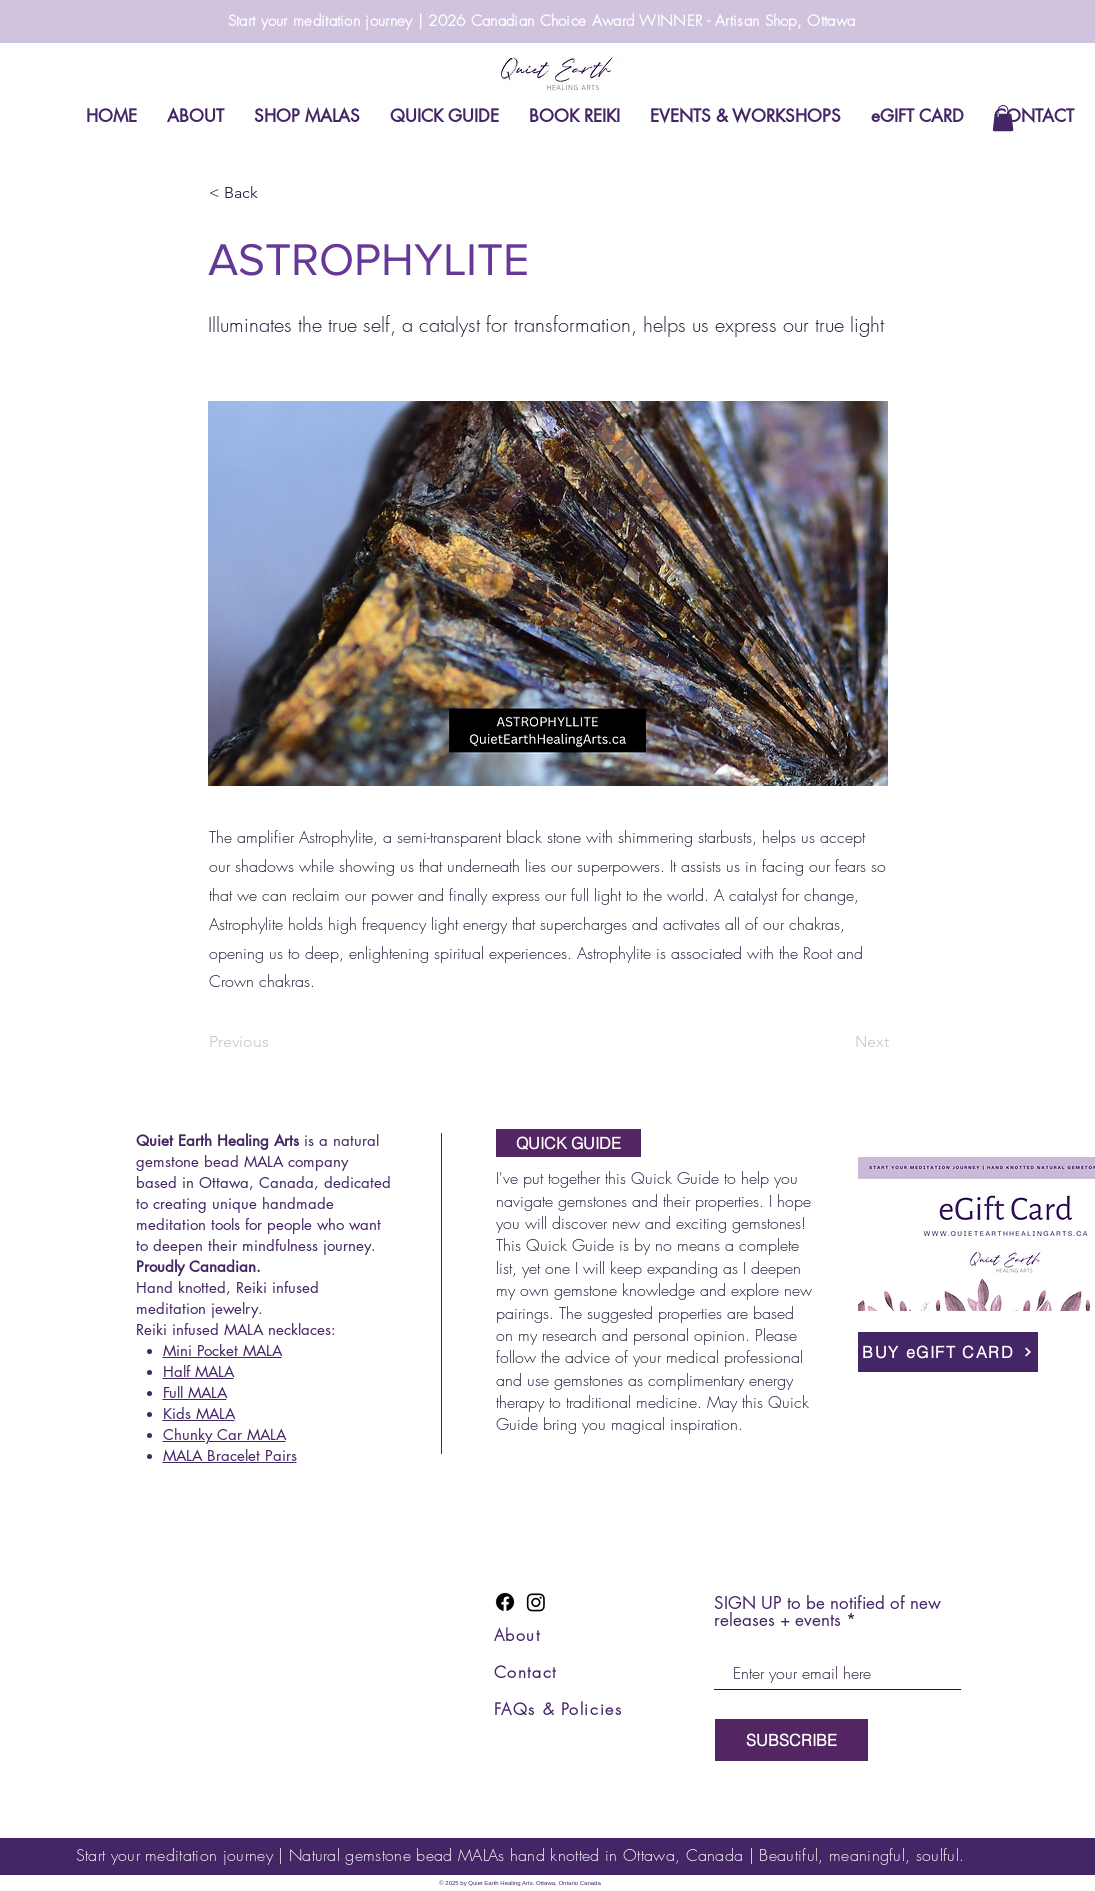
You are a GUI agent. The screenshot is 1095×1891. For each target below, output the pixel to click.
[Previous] (275, 1042)
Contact (525, 1672)
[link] (1003, 118)
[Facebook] (505, 1602)
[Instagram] (536, 1602)
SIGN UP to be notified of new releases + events (827, 1612)
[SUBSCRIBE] (791, 1740)
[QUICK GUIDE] (568, 1143)
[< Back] (275, 193)
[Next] (839, 1042)
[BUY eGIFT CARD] (948, 1352)
